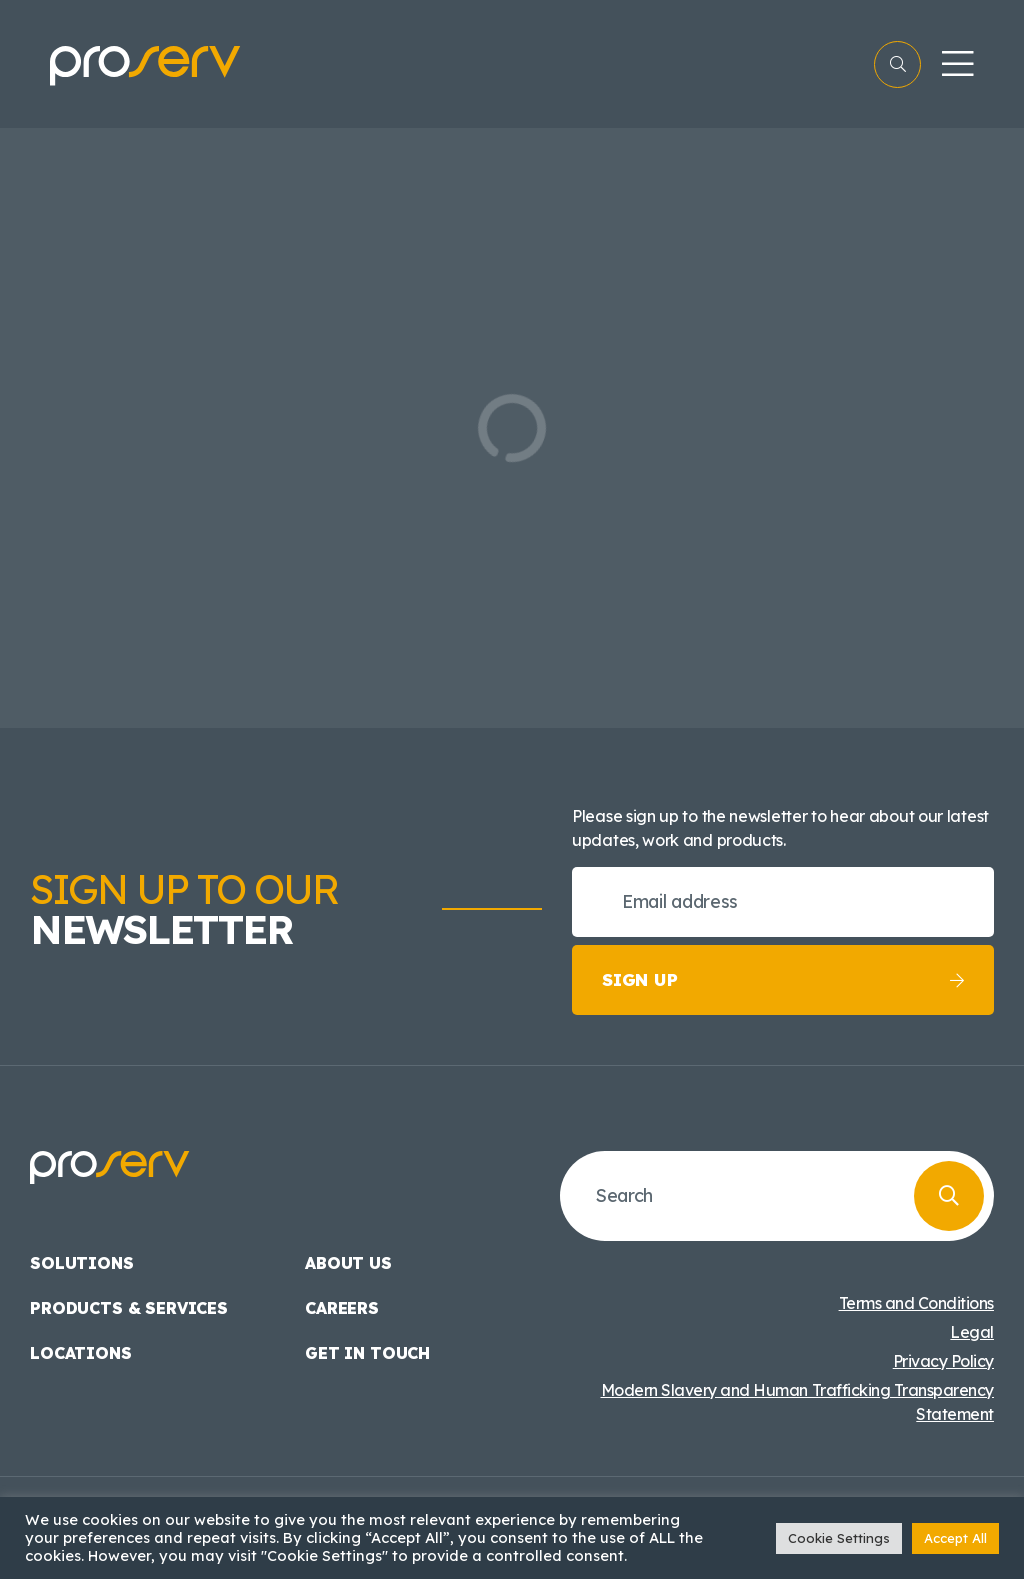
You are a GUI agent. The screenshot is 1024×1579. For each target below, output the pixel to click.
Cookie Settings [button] (839, 1538)
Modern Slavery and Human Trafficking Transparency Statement (797, 1402)
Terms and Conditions (916, 1303)
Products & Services (129, 1308)
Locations (81, 1353)
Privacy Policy (943, 1361)
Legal (972, 1332)
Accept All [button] (955, 1538)
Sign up (783, 980)
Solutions (82, 1263)
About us (348, 1263)
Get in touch (367, 1353)
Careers (342, 1308)
